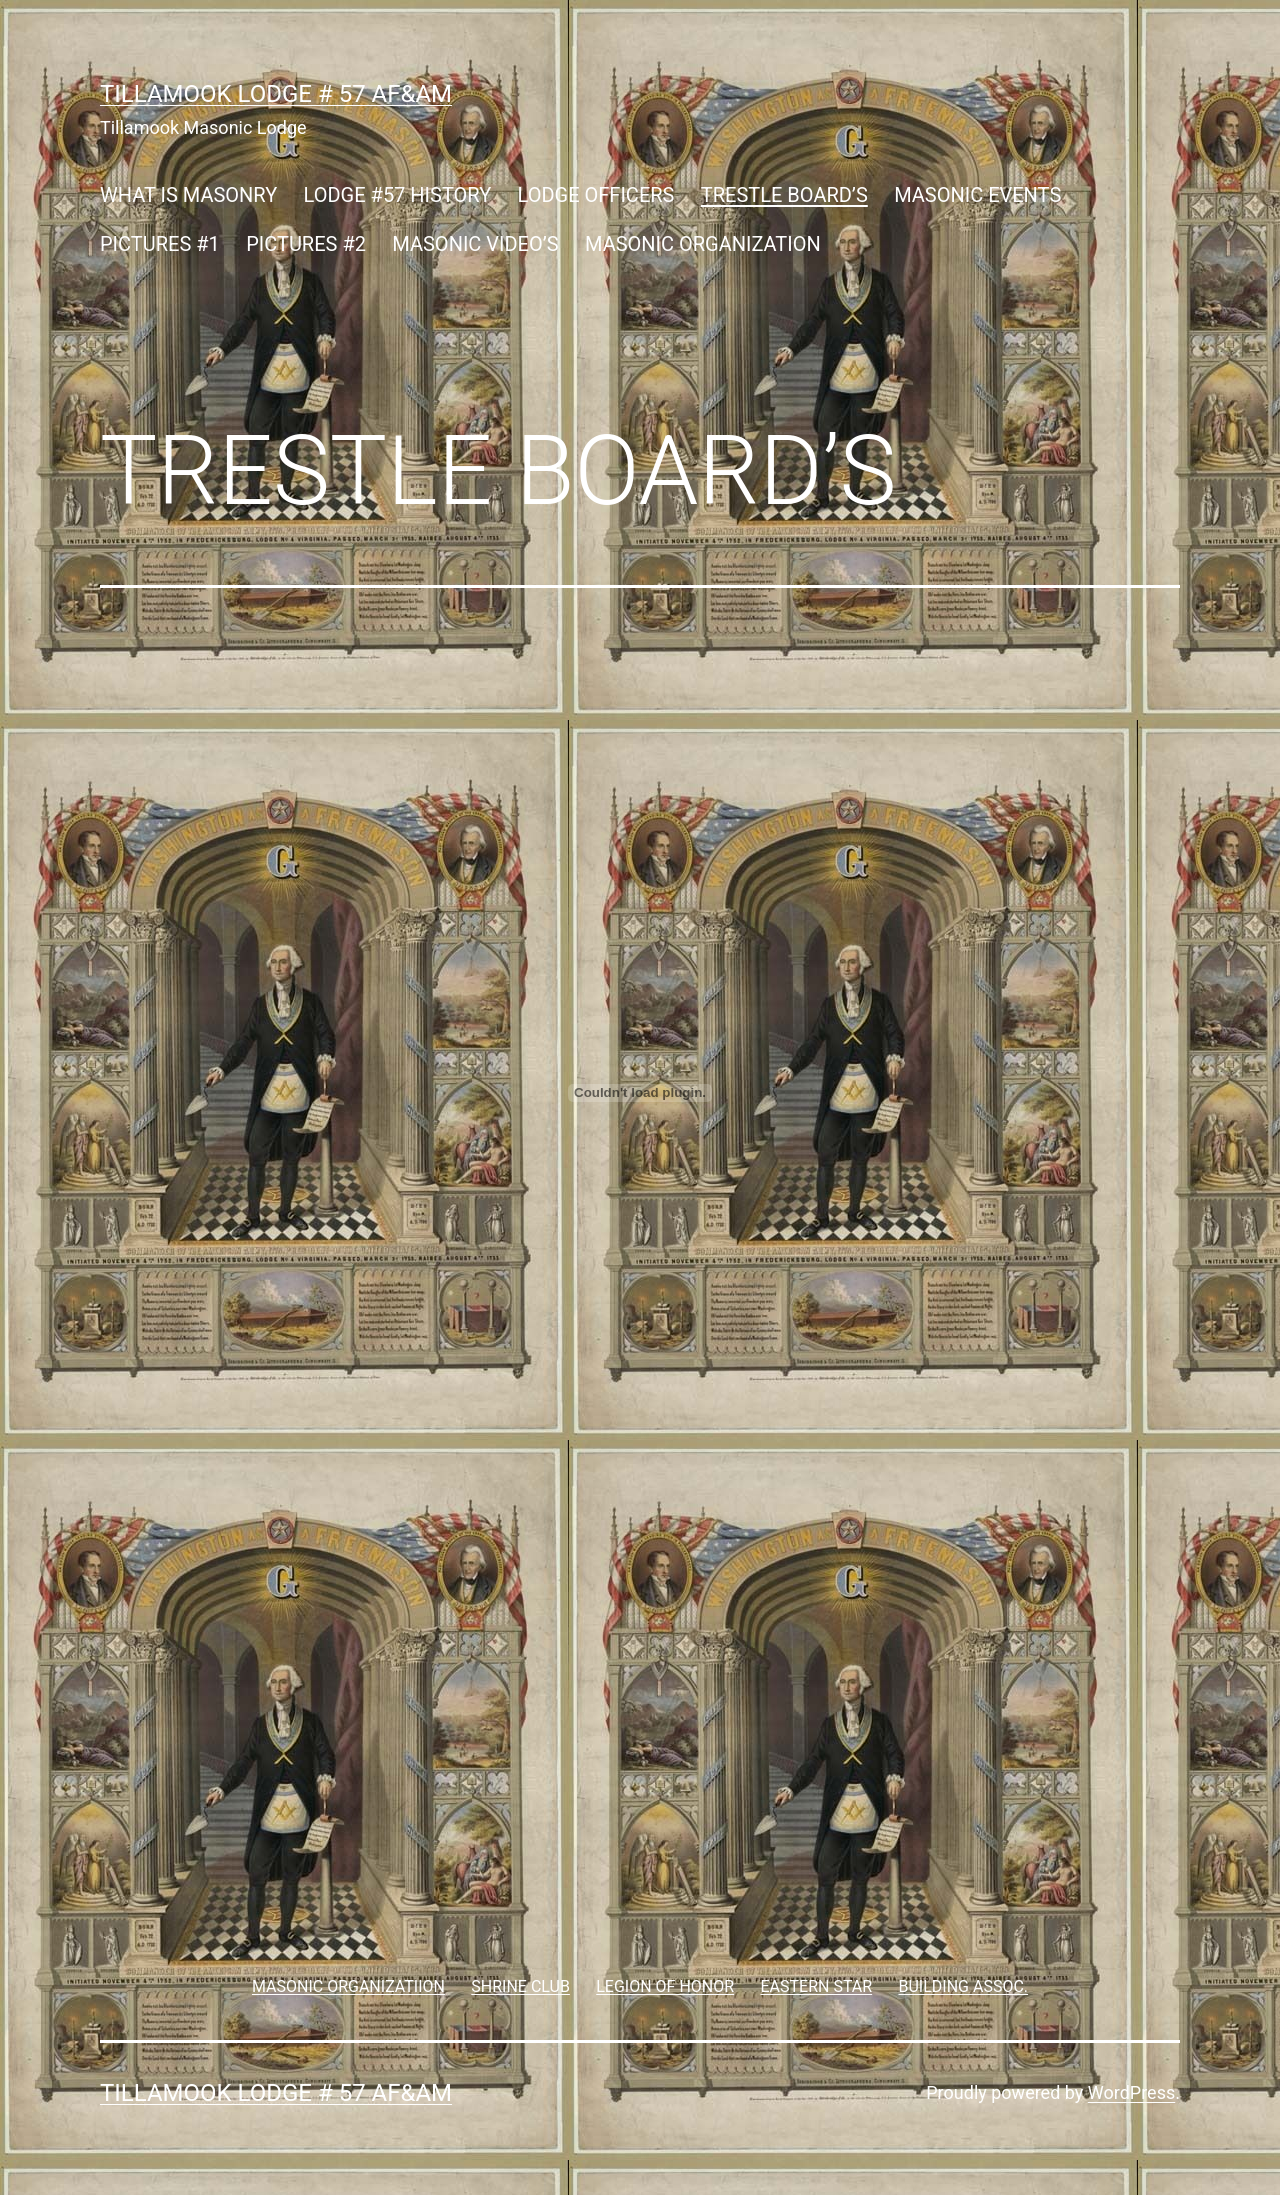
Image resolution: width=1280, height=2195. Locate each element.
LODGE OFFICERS (596, 195)
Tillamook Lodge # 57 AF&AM (276, 94)
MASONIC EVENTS (977, 195)
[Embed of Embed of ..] (640, 1093)
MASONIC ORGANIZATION (703, 244)
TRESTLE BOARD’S (784, 195)
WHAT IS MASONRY (188, 195)
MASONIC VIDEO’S (475, 244)
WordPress (1131, 2092)
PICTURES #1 (160, 244)
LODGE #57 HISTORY (398, 195)
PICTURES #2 (306, 244)
